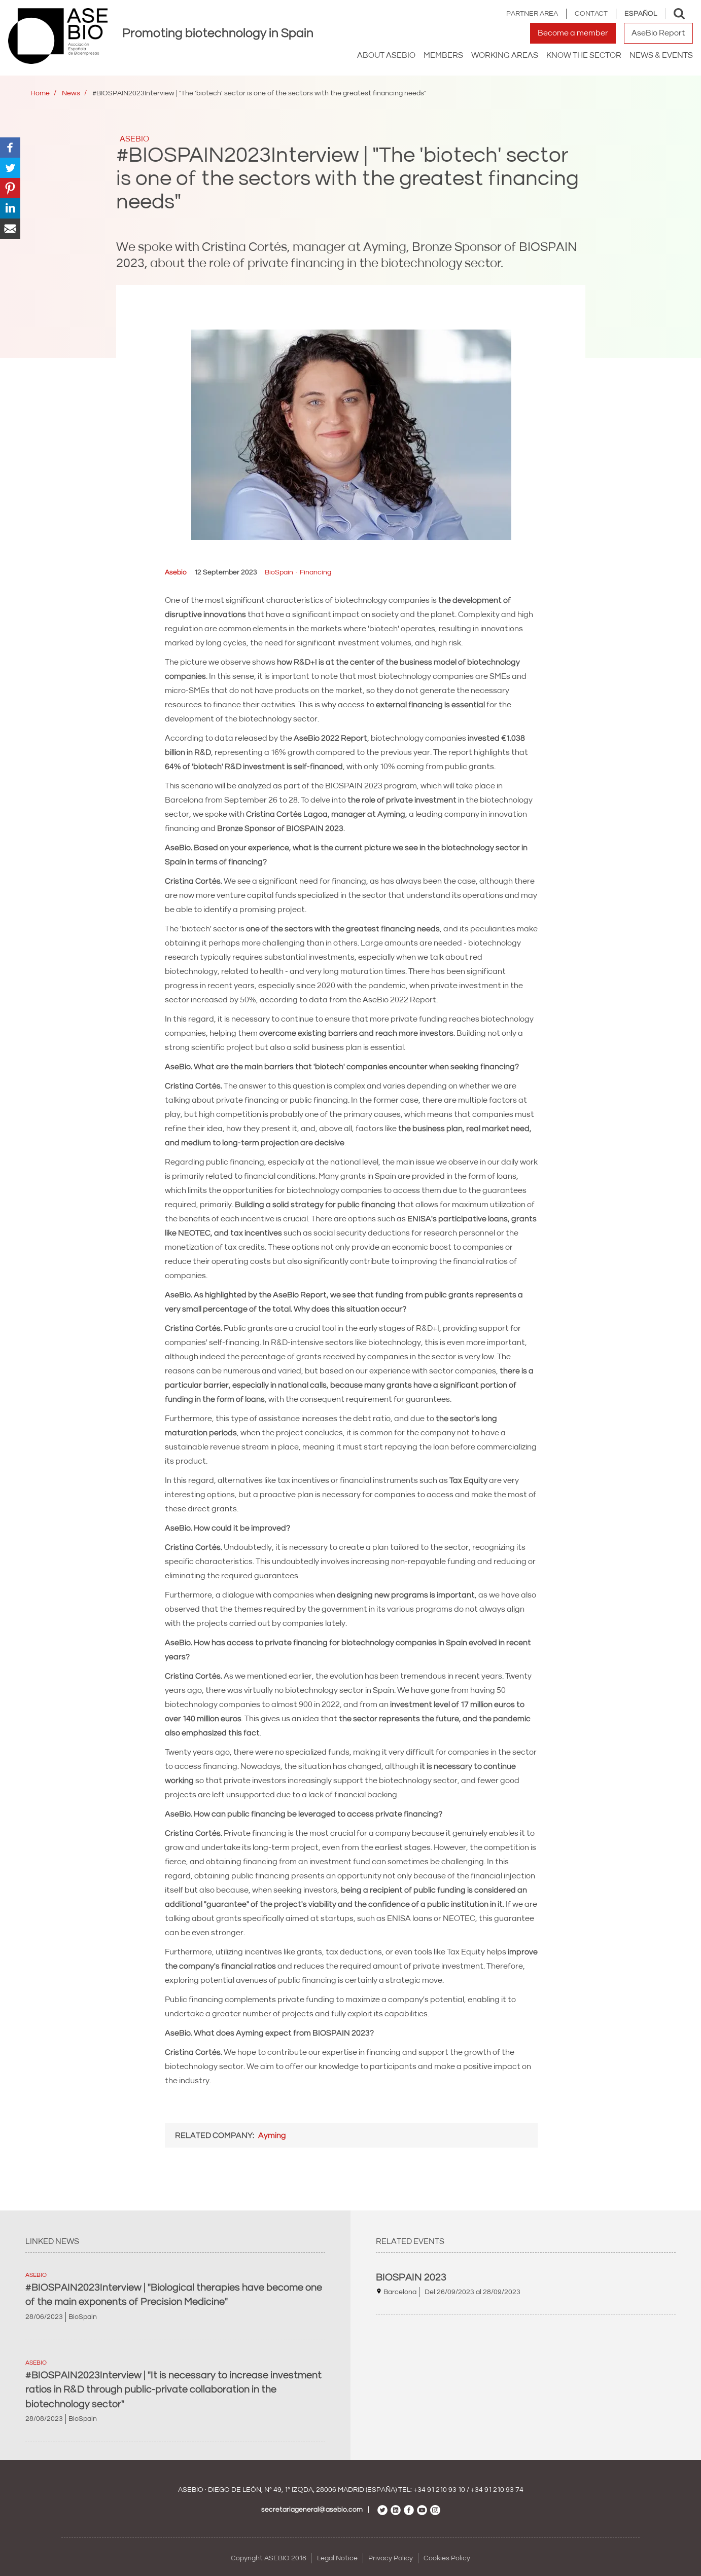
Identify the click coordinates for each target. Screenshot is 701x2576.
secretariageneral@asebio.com (312, 2509)
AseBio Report (658, 33)
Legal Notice (337, 2558)
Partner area (532, 13)
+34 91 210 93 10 (439, 2489)
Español (640, 13)
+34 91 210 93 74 (497, 2489)
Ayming (272, 2135)
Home (40, 93)
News (71, 93)
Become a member (573, 33)
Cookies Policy (447, 2558)
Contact (591, 13)
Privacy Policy (390, 2558)
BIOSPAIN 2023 (411, 2277)
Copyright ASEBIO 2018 (268, 2558)
